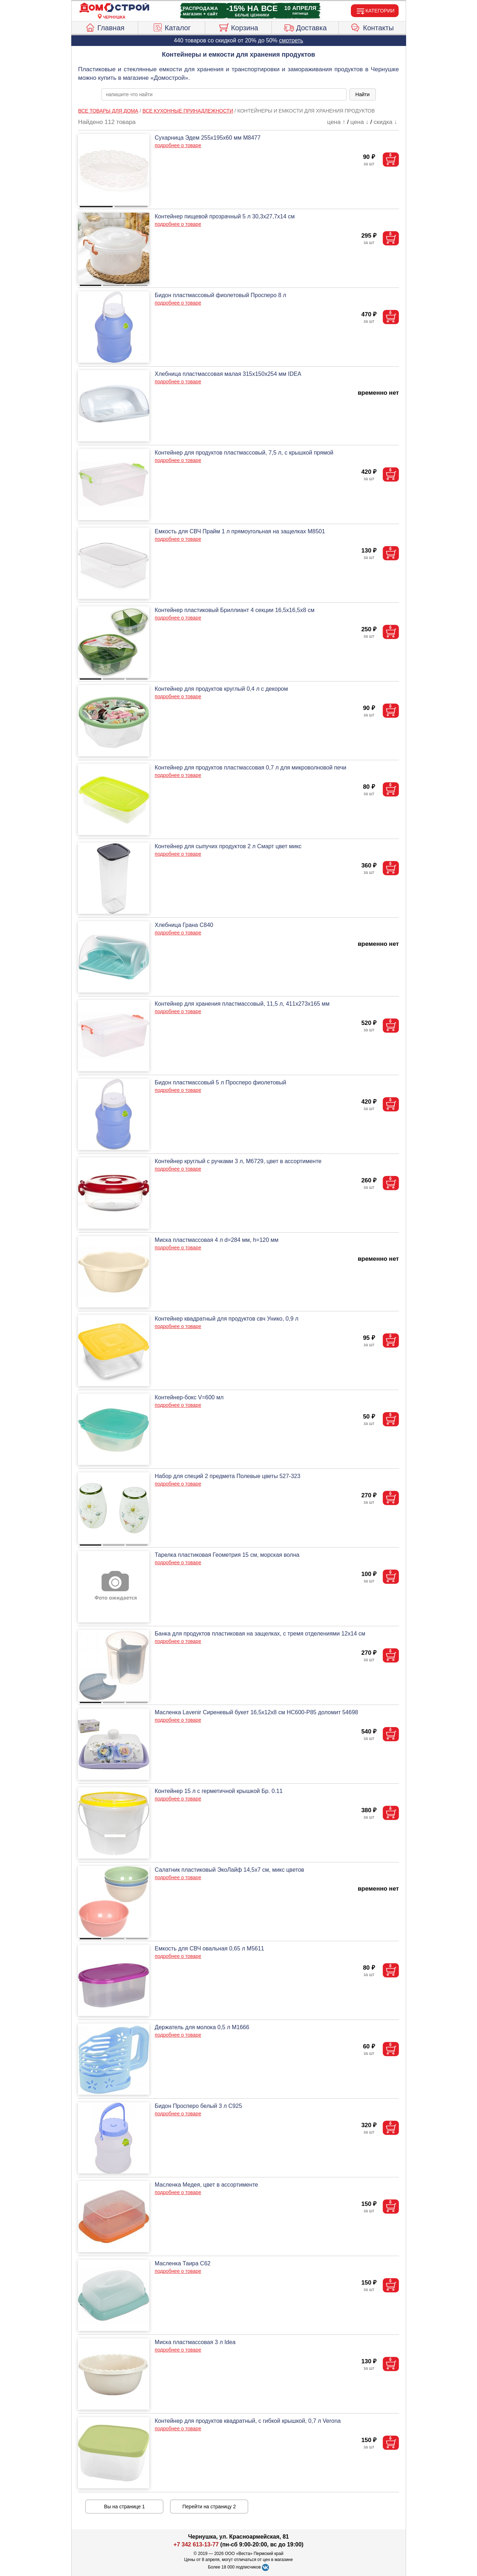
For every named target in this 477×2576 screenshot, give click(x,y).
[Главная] (114, 8)
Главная (104, 26)
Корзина (238, 26)
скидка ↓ (385, 122)
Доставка (305, 26)
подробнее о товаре (178, 145)
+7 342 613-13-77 (196, 2544)
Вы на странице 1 (124, 2506)
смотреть (291, 40)
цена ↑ (336, 122)
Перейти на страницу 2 (209, 2506)
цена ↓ (360, 122)
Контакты (372, 26)
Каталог (171, 26)
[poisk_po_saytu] (224, 94)
